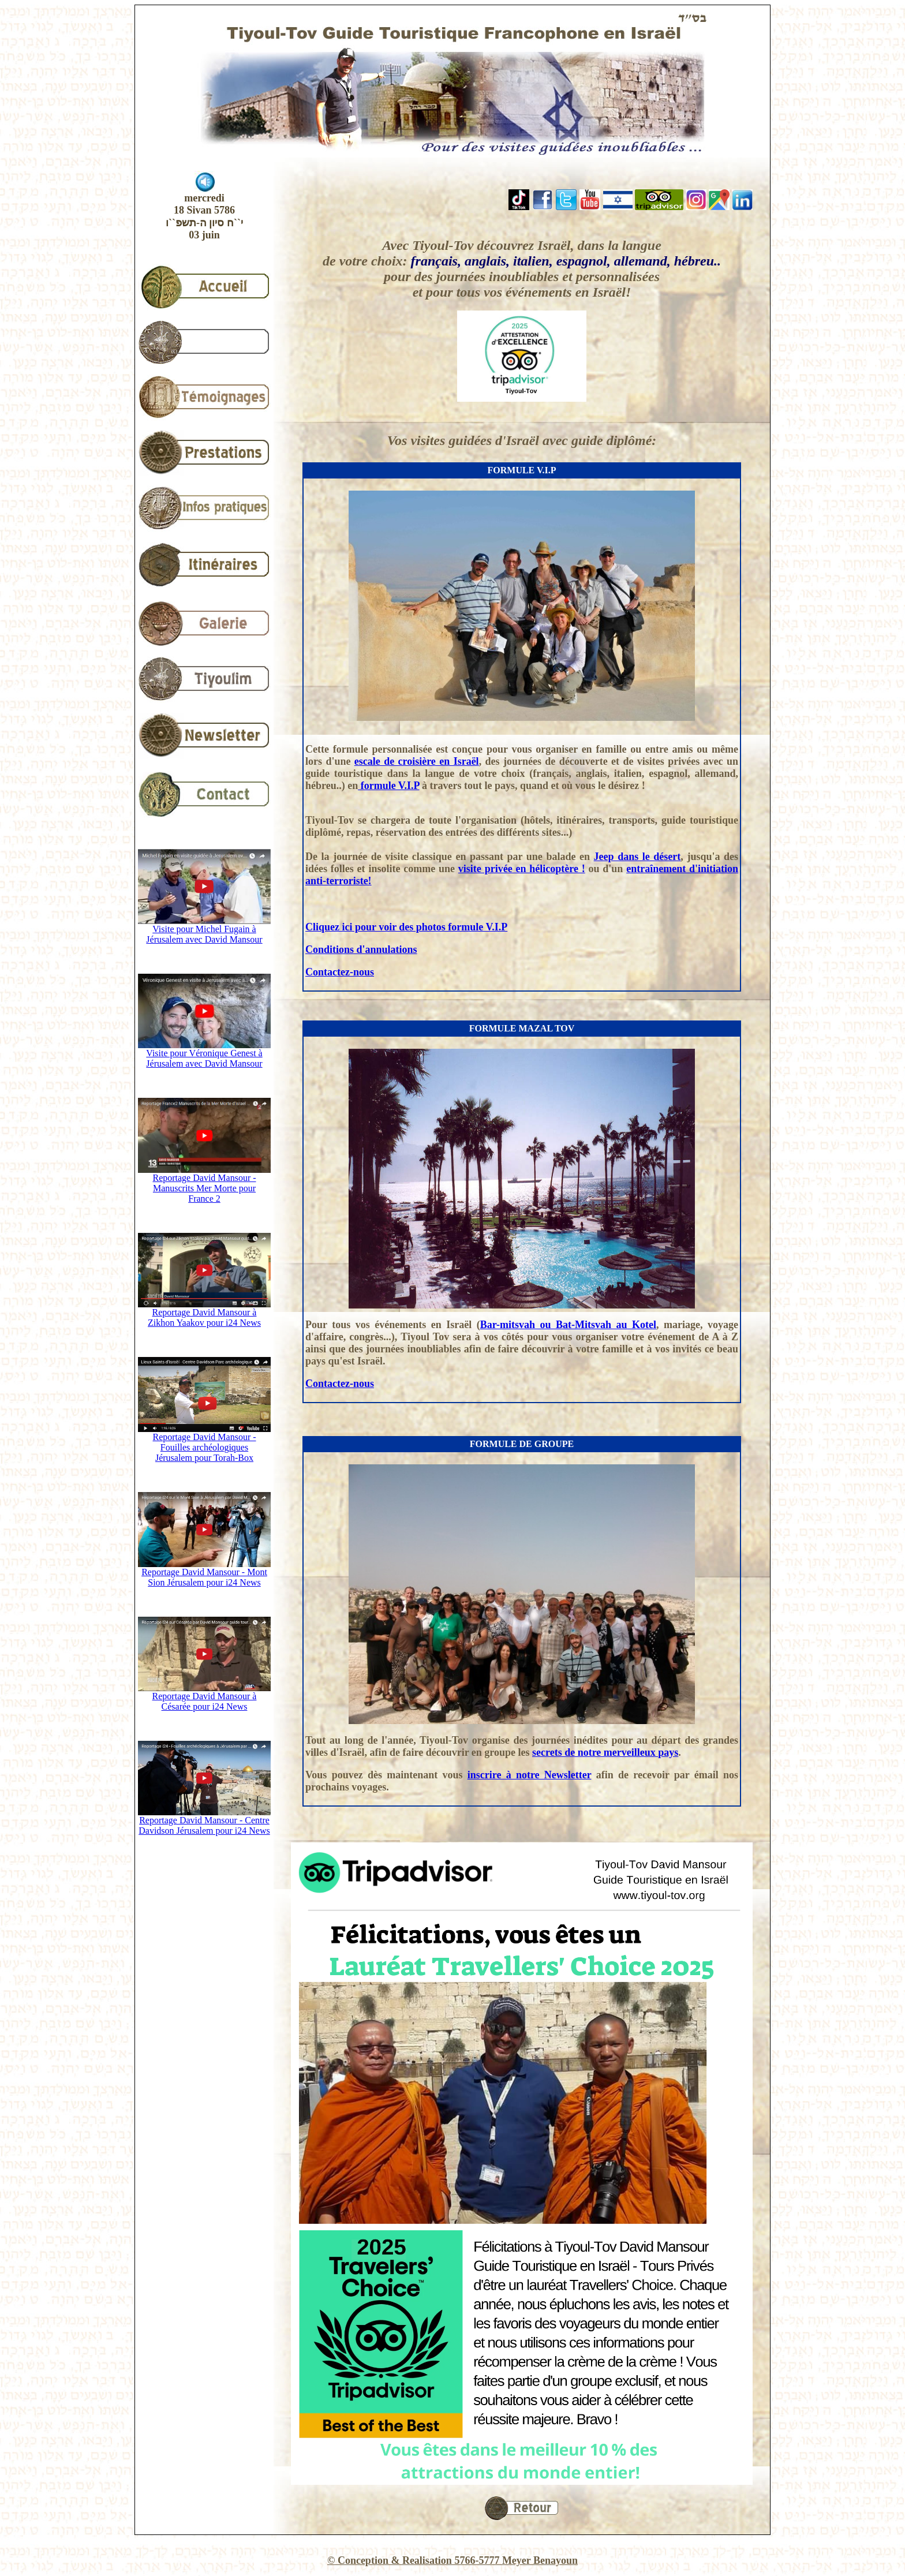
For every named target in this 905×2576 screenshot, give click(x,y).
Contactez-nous (339, 972)
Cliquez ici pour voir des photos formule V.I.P (406, 927)
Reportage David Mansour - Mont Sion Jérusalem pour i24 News (204, 1573)
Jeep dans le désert (637, 856)
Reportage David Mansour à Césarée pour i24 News (204, 1697)
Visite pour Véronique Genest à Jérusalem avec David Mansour (204, 1054)
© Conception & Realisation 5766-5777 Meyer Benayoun (452, 2560)
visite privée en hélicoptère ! (521, 868)
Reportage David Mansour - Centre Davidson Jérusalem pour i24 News (204, 1821)
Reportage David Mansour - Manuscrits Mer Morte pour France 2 (204, 1184)
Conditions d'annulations (361, 949)
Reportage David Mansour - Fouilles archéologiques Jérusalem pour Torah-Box (204, 1443)
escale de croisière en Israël (416, 761)
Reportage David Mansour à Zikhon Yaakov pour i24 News (204, 1313)
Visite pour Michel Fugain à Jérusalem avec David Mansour (204, 930)
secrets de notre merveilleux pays (605, 1752)
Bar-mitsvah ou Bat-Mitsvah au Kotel (568, 1324)
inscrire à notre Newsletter (530, 1775)
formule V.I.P (388, 785)
